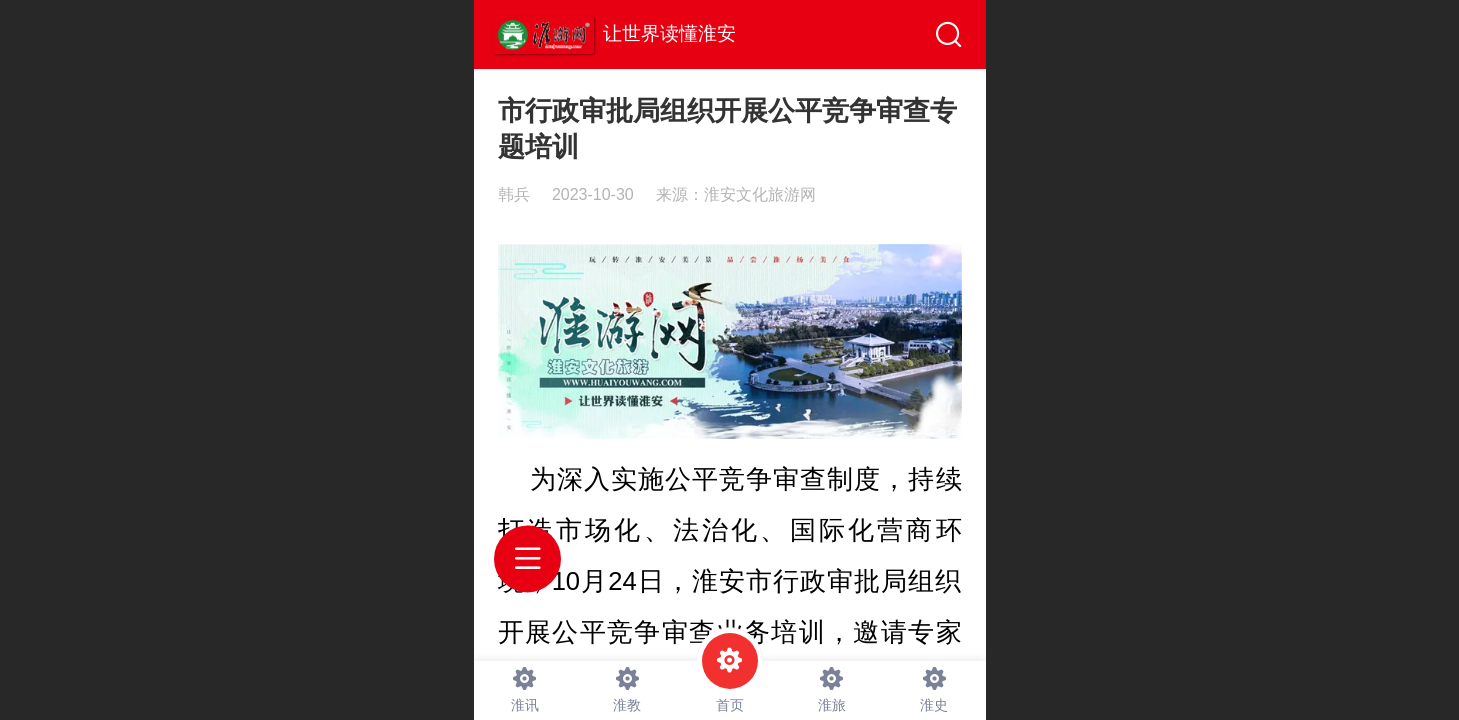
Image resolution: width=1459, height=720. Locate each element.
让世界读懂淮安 (669, 33)
